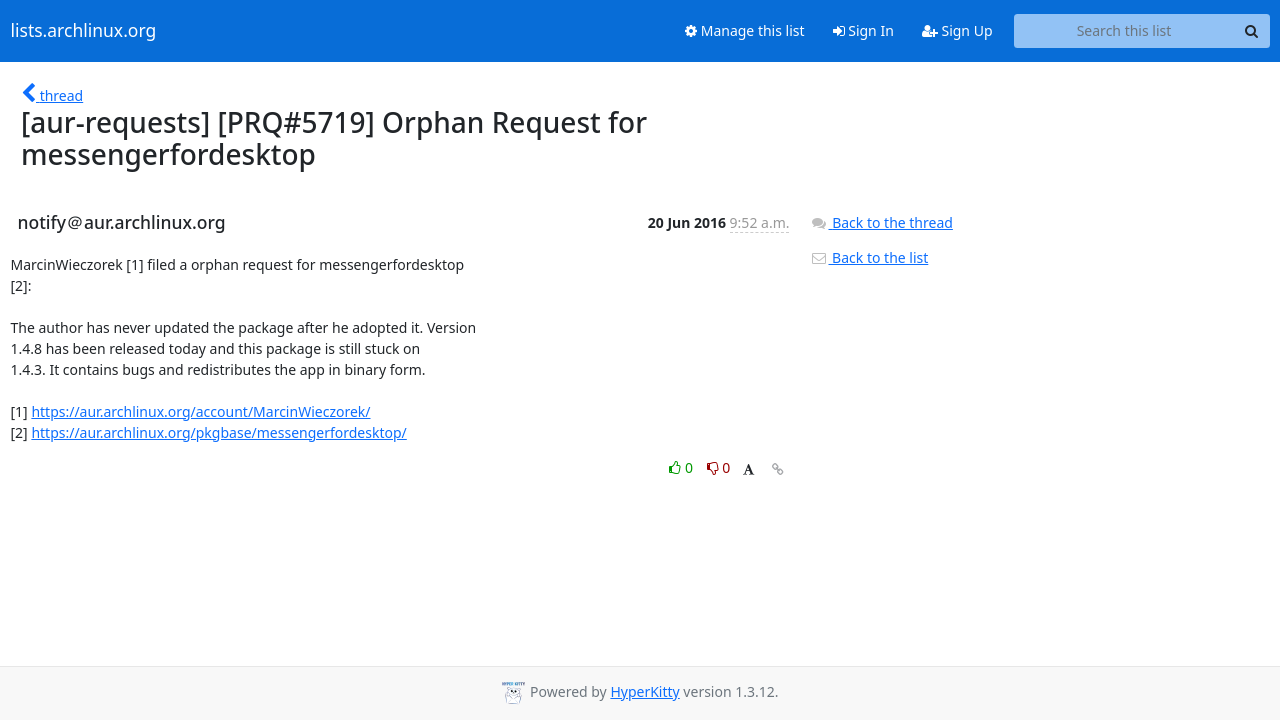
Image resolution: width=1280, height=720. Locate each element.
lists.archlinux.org (84, 31)
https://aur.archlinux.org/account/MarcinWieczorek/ (200, 411)
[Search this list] (1124, 31)
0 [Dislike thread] (719, 467)
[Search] (1252, 31)
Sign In (863, 30)
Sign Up (957, 30)
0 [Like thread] (682, 467)
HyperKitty (644, 691)
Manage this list (745, 30)
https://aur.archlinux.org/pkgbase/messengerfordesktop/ (218, 432)
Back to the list (869, 257)
